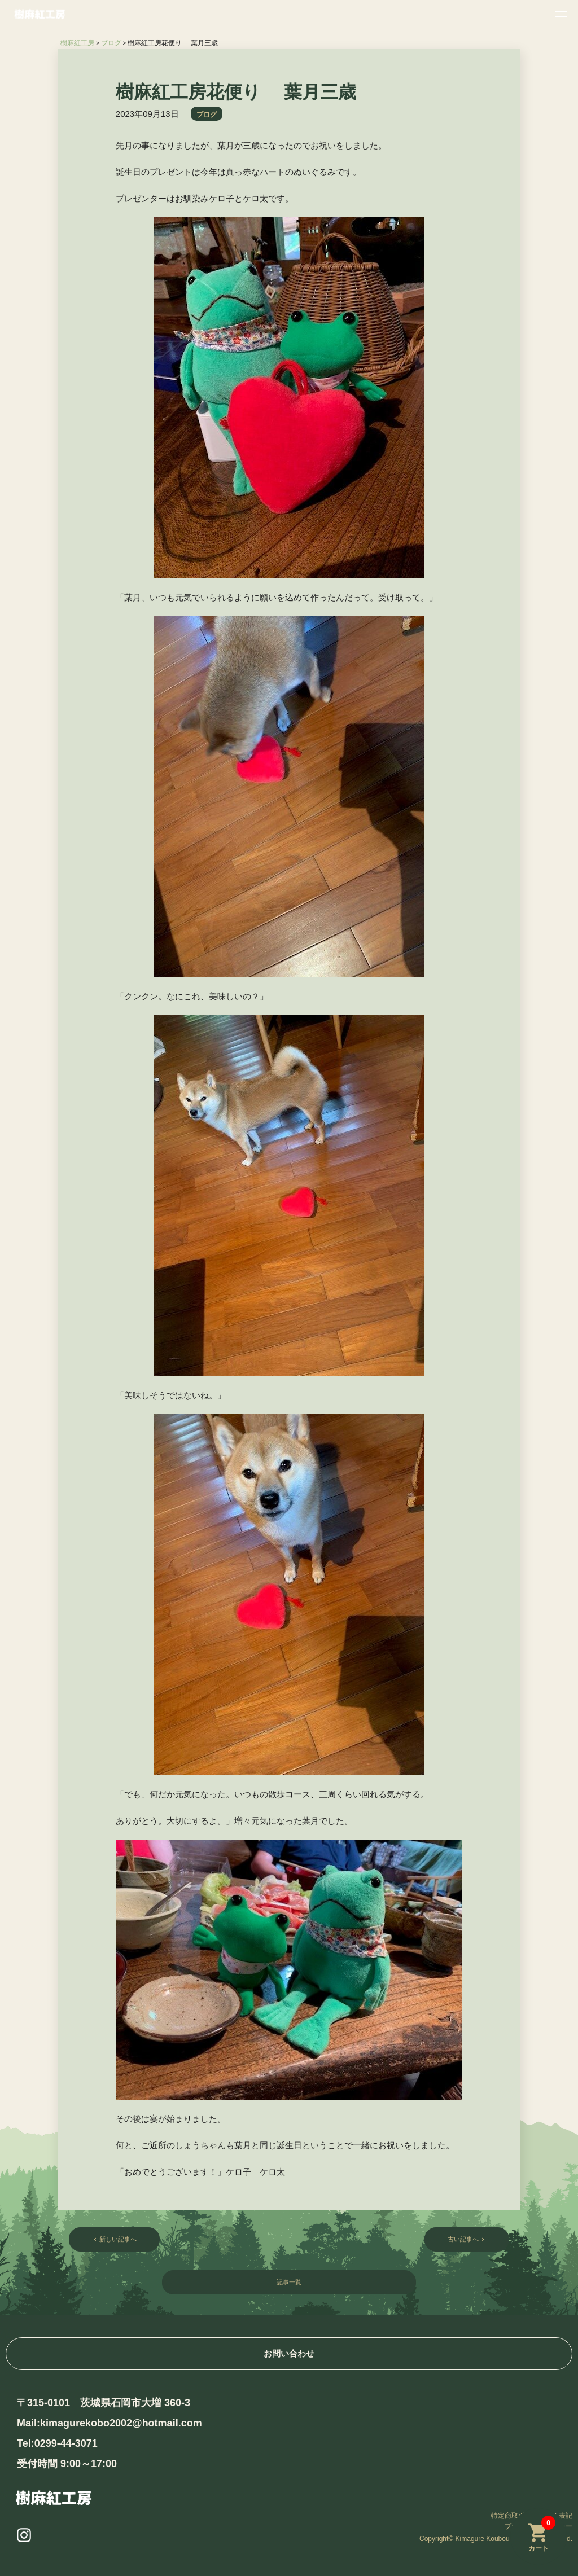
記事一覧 (289, 2284)
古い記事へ (465, 2240)
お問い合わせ (289, 2353)
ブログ (206, 115)
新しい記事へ (116, 2240)
